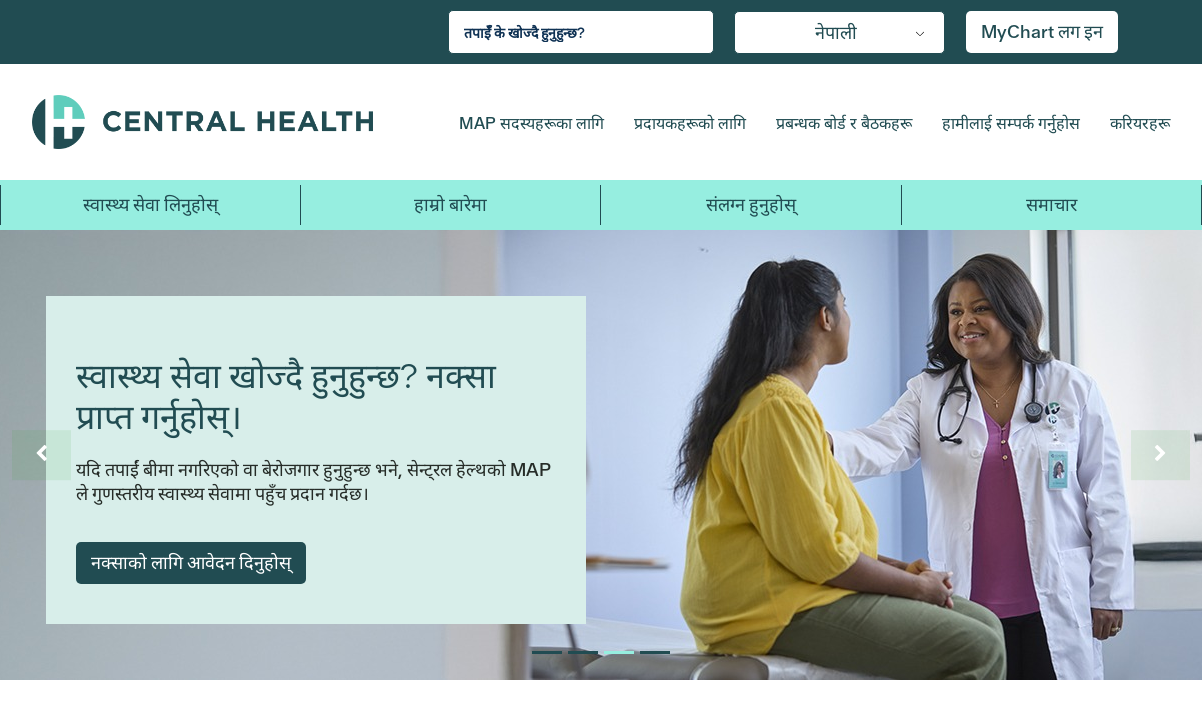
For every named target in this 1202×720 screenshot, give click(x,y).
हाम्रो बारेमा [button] (450, 204)
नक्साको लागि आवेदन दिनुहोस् (191, 562)
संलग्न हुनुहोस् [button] (751, 204)
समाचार (1051, 204)
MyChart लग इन (1042, 31)
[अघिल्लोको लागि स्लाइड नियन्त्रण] (42, 455)
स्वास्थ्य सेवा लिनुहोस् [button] (150, 204)
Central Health (226, 122)
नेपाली (836, 32)
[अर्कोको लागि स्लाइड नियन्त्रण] (1160, 455)
